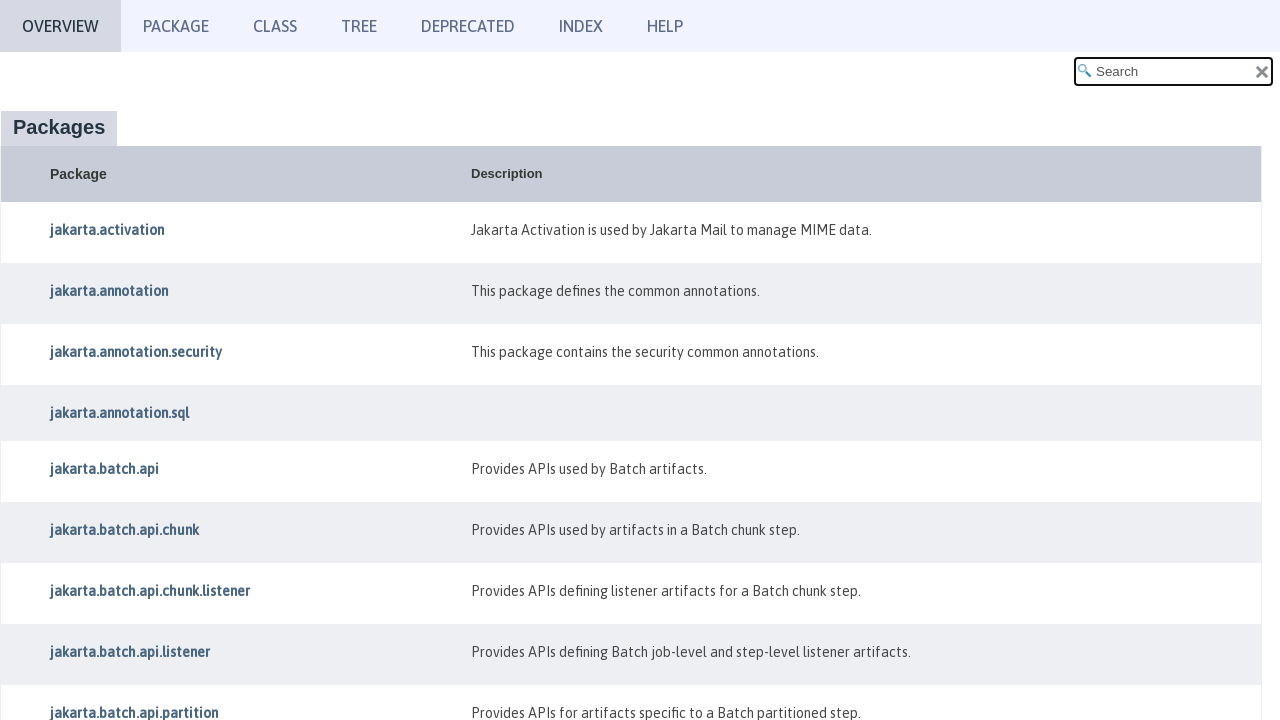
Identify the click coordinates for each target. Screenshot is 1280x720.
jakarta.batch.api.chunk (124, 530)
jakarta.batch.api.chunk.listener (150, 591)
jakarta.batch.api (104, 469)
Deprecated (468, 26)
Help (665, 26)
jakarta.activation (107, 230)
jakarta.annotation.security (136, 352)
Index (581, 26)
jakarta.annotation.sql (119, 413)
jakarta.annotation (109, 291)
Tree (359, 26)
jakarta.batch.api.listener (130, 652)
